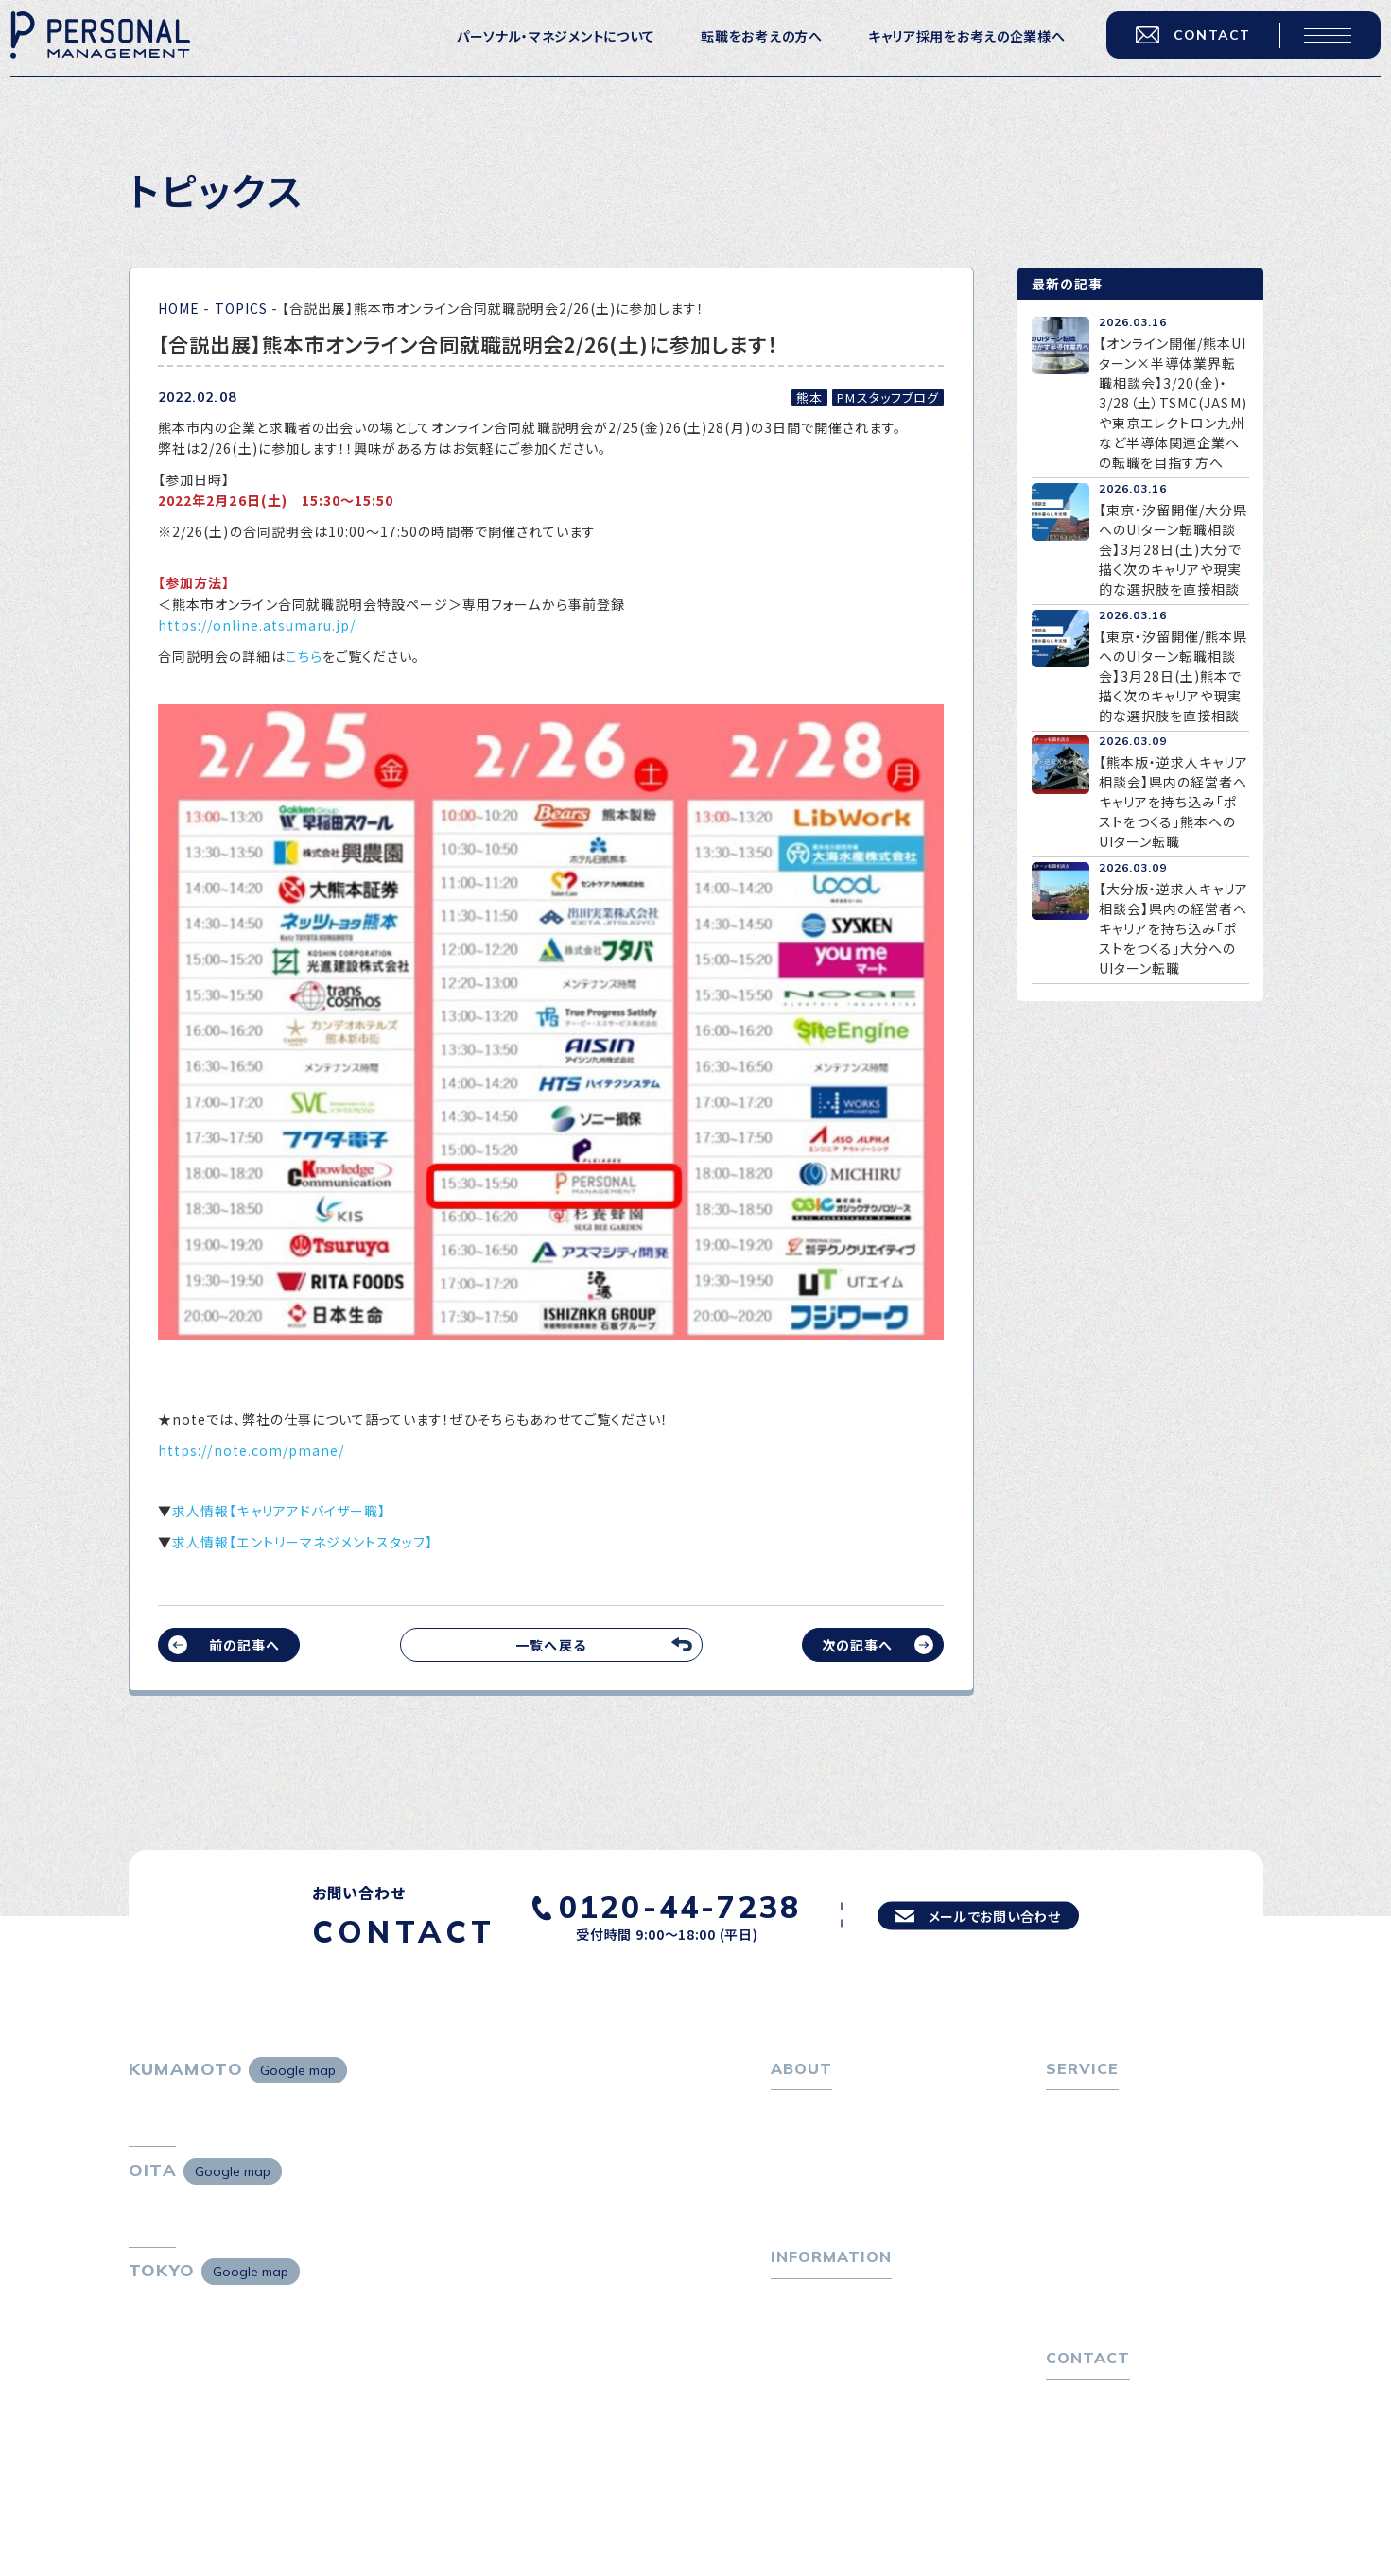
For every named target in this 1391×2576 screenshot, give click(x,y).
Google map (298, 2070)
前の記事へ (244, 1644)
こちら (304, 656)
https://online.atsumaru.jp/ (257, 624)
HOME (179, 308)
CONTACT (1178, 47)
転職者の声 (1091, 2202)
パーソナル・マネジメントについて (541, 48)
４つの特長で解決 (1110, 2300)
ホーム (791, 2111)
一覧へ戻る (550, 1644)
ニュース (797, 2386)
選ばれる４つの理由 (1117, 2269)
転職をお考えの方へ (747, 48)
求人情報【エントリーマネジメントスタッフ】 (302, 1541)
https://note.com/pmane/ (251, 1450)
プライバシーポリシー (1111, 2485)
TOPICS (241, 308)
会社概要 (809, 2172)
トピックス (801, 2327)
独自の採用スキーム (1117, 2330)
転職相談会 (1091, 2172)
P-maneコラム (818, 2357)
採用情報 (809, 2202)
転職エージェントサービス (1136, 2142)
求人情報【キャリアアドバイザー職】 (279, 1510)
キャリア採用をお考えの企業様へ (953, 48)
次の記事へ (857, 1644)
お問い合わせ (1087, 2455)
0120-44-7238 (656, 1904)
